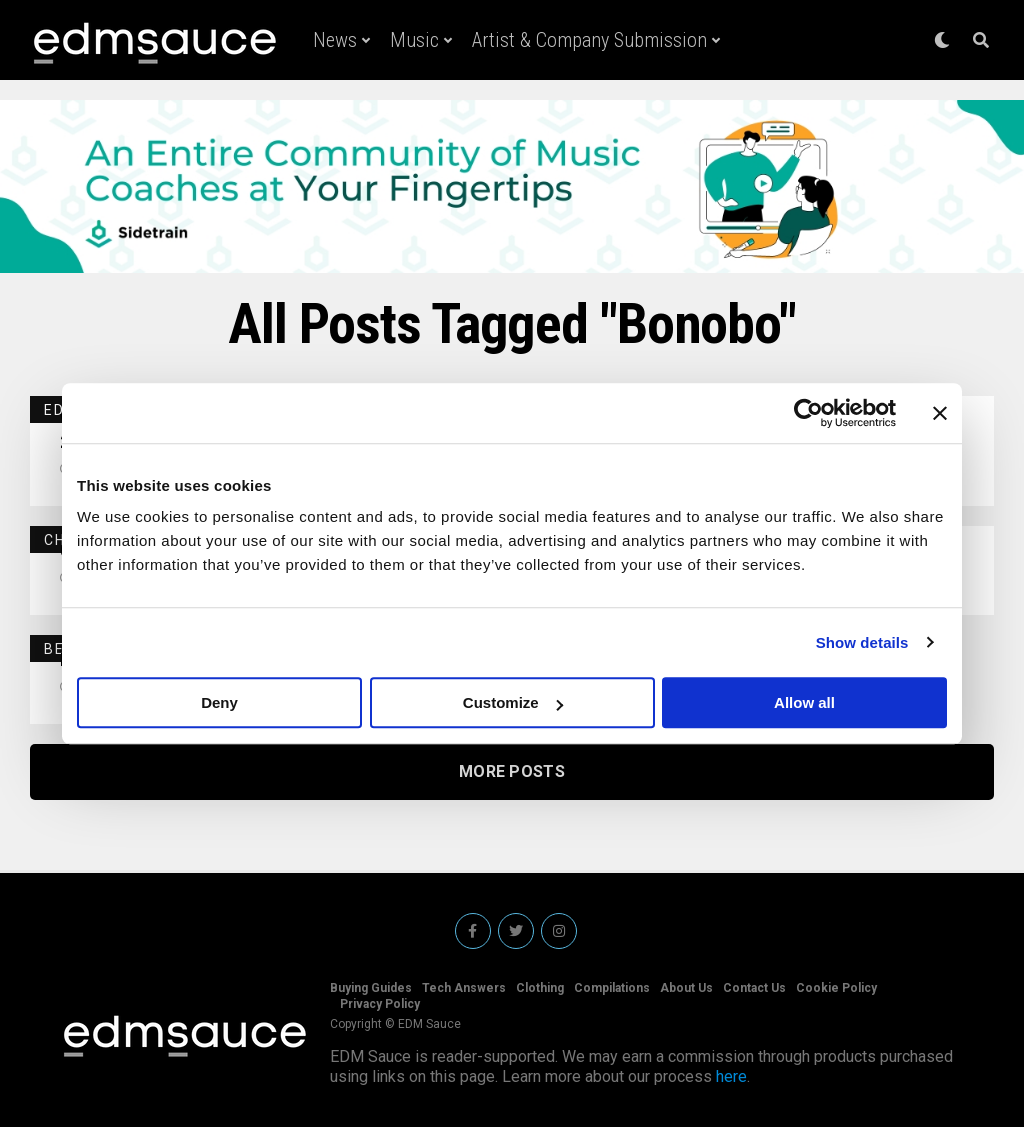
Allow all (804, 702)
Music (414, 40)
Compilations (612, 988)
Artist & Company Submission (589, 40)
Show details (862, 642)
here (731, 1076)
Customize (513, 702)
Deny (219, 702)
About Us (686, 988)
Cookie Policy (836, 988)
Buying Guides (371, 988)
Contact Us (754, 988)
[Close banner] (940, 413)
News (335, 40)
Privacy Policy (380, 1004)
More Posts (512, 771)
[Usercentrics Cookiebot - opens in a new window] (808, 413)
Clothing (540, 988)
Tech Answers (464, 988)
